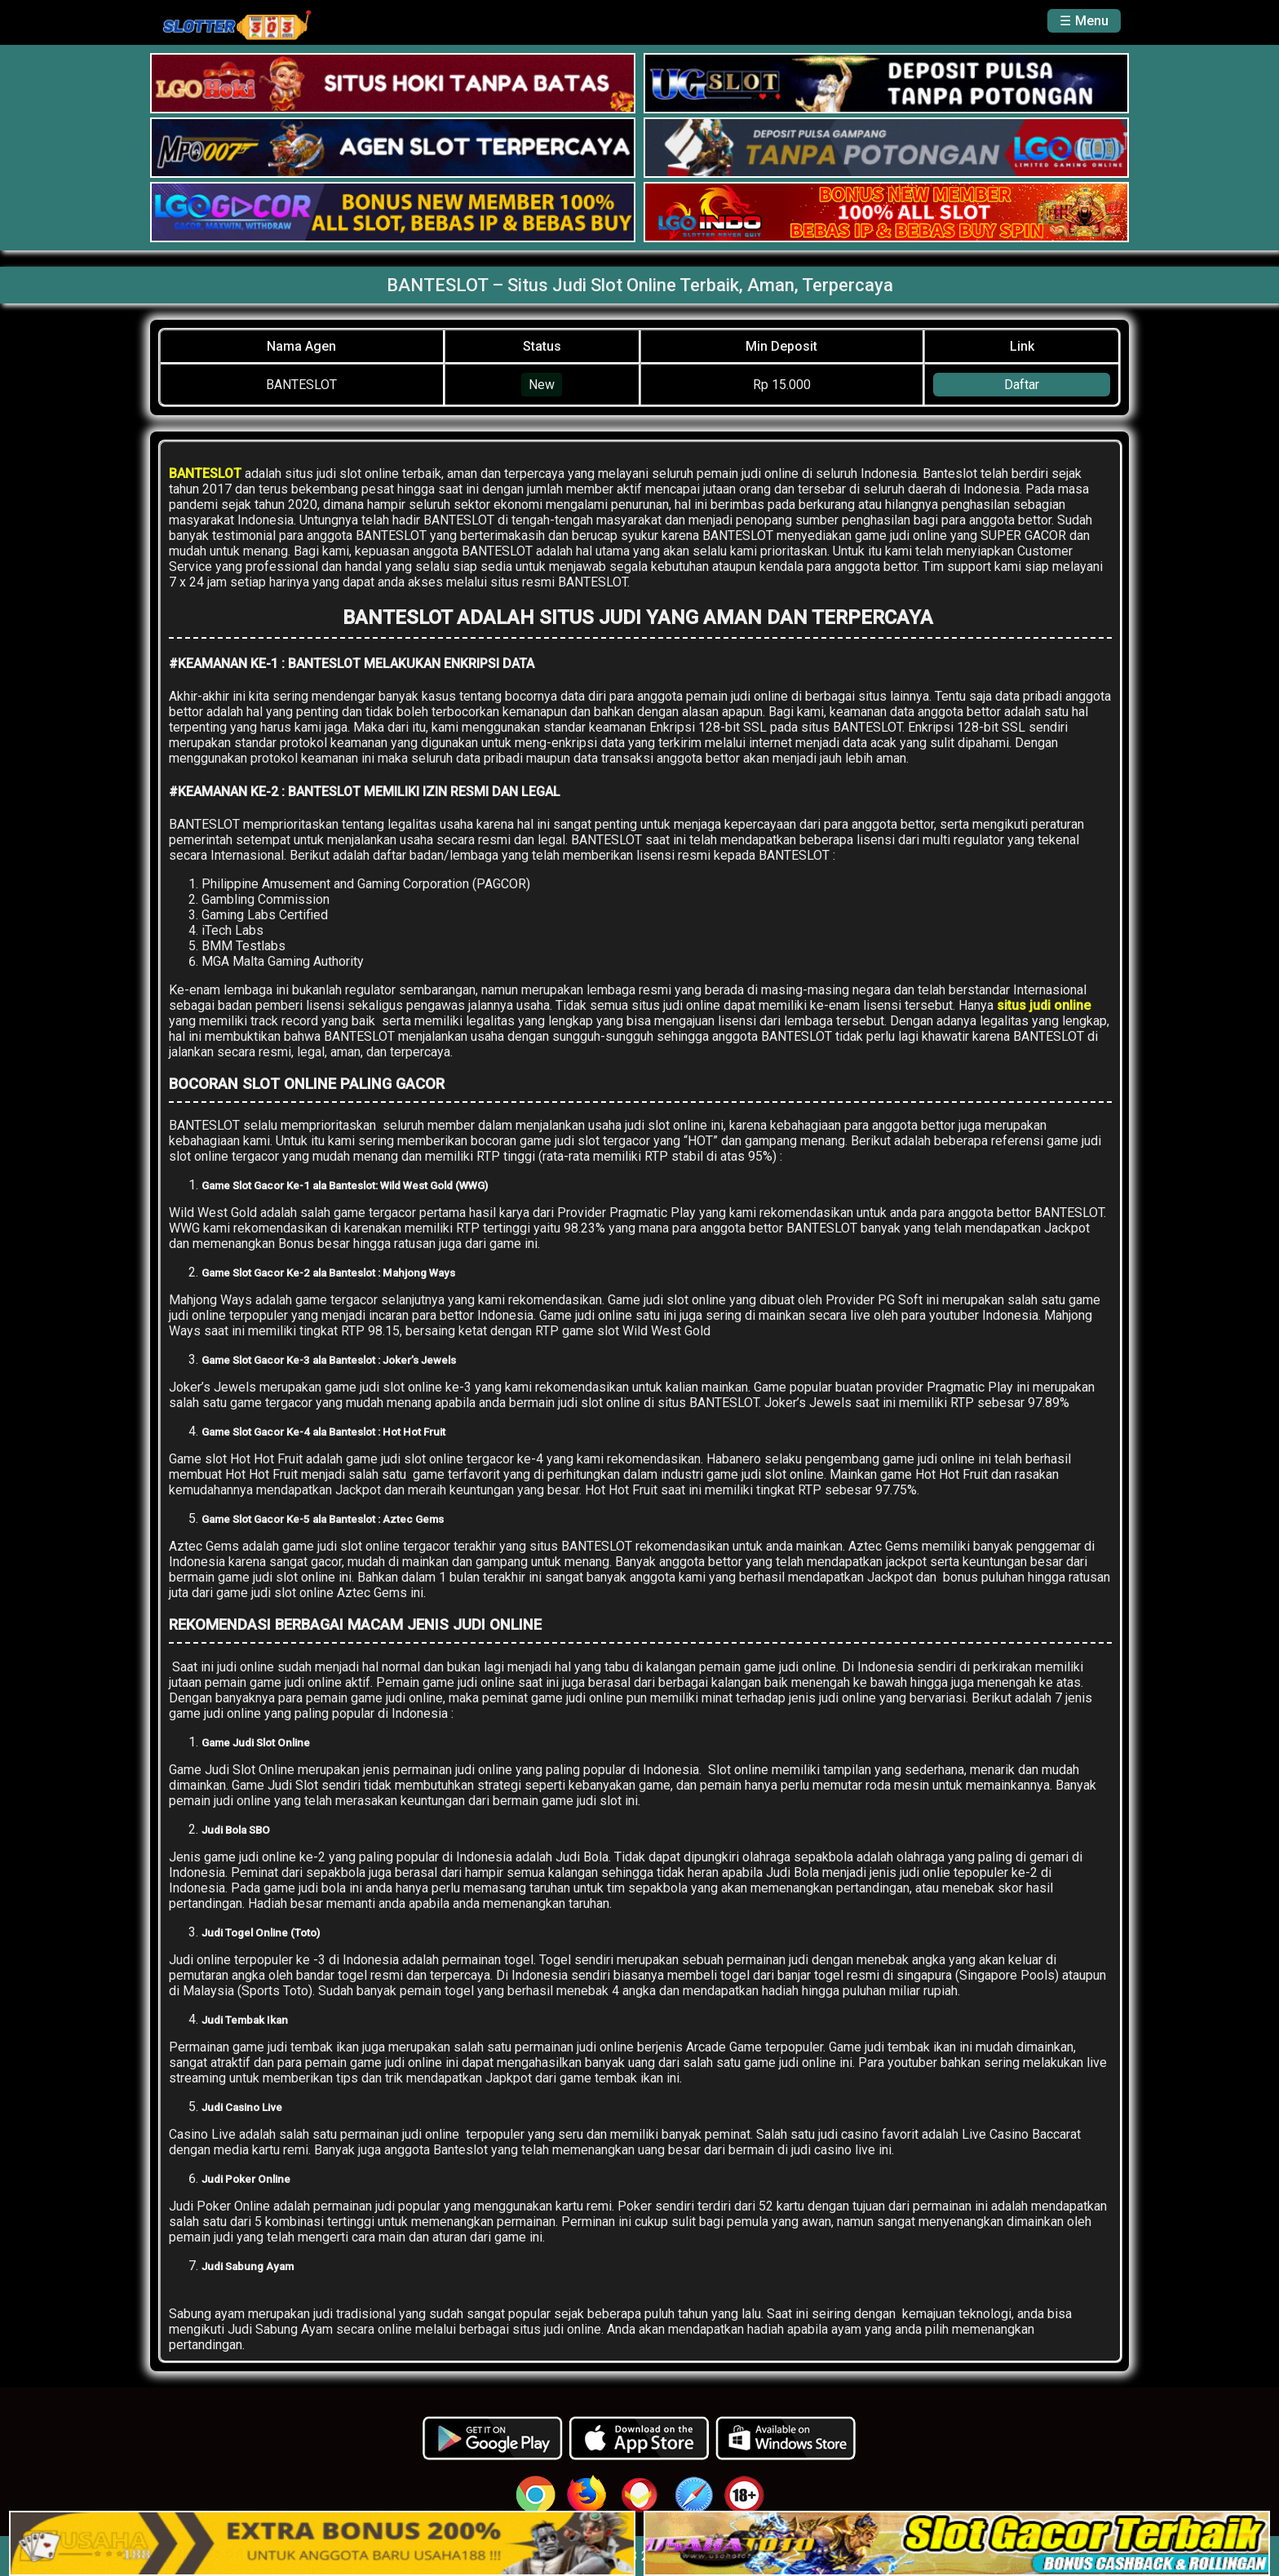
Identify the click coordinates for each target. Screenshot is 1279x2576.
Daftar (1021, 384)
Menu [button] (1092, 21)
